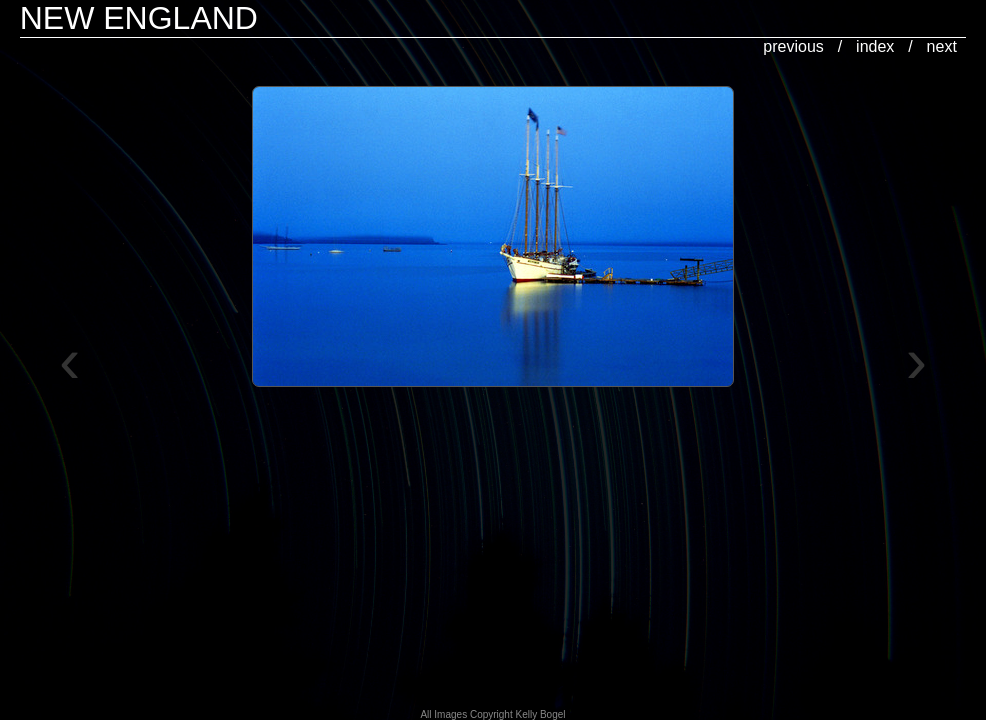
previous (793, 46)
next (942, 46)
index (875, 46)
